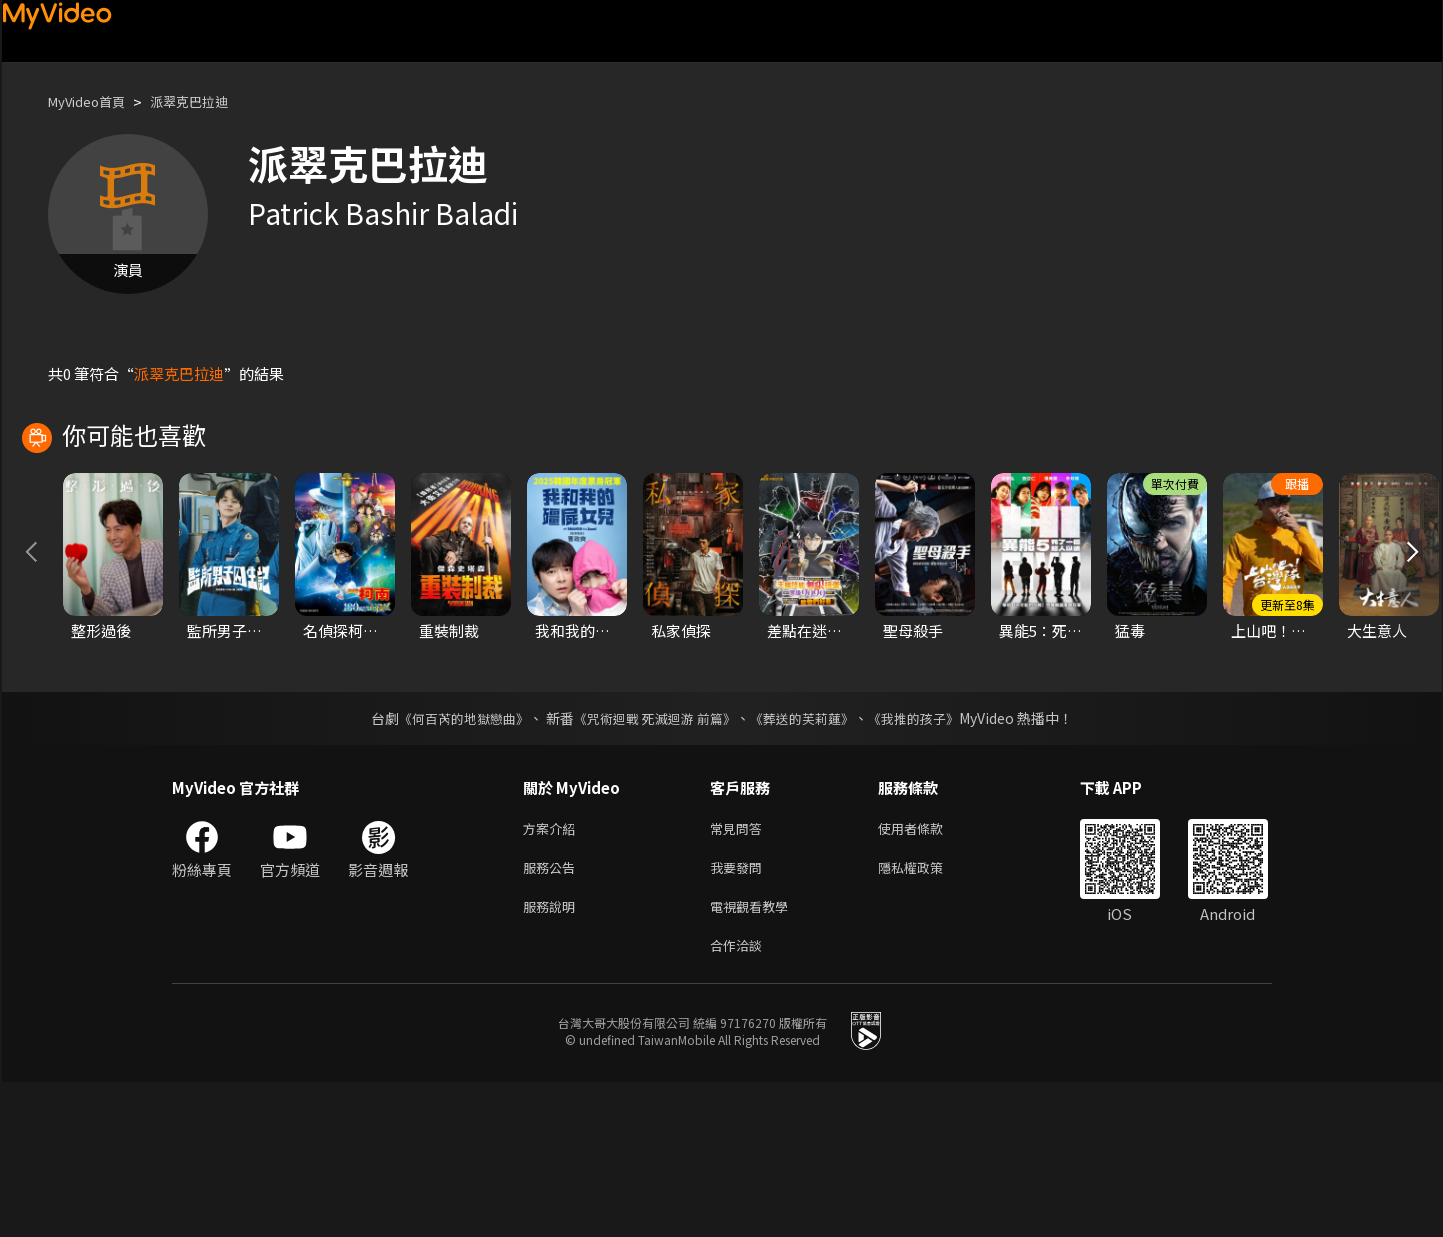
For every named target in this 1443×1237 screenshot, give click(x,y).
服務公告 (553, 1014)
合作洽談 (740, 1098)
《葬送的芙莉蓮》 (809, 861)
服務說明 (553, 1056)
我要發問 (740, 1014)
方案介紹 (553, 972)
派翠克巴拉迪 (209, 101)
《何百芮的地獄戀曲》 (450, 861)
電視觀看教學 (755, 1056)
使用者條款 (927, 972)
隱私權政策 (927, 1014)
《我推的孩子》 (928, 861)
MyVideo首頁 (93, 101)
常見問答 (740, 972)
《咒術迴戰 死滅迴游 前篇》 (652, 861)
